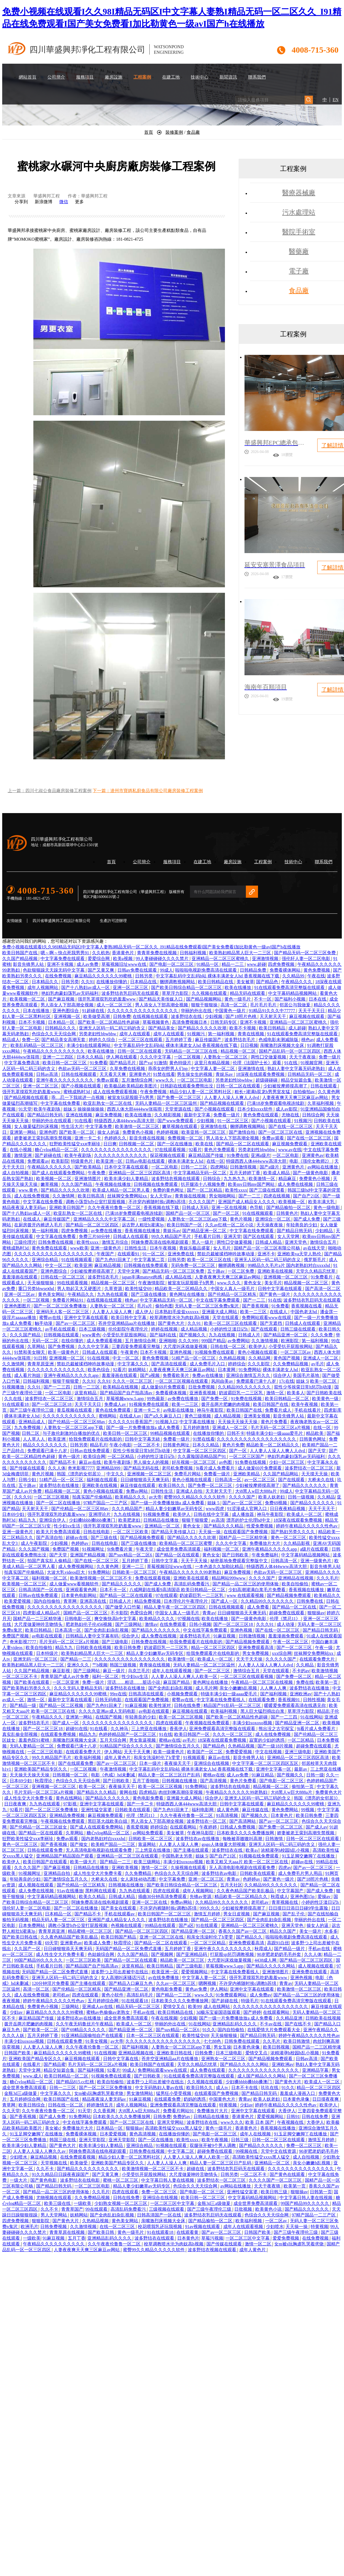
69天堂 (51, 1942)
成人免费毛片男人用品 (300, 1873)
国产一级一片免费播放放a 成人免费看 (143, 1427)
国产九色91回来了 (113, 1259)
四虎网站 (219, 1167)
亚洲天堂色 (296, 1242)
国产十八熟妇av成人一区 (86, 987)
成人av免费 (88, 964)
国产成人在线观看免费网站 (59, 1172)
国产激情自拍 (242, 1132)
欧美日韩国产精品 (119, 1937)
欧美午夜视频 (305, 1404)
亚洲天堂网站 (171, 2122)
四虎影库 (333, 1410)
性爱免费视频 (260, 1526)
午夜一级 (324, 1647)
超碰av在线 (77, 1537)
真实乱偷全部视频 (20, 1734)
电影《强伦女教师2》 (310, 1161)
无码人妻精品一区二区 (32, 1746)
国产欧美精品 (88, 1167)
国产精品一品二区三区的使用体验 (246, 1583)
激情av (151, 1624)
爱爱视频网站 (195, 1971)
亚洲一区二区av (20, 1294)
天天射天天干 (273, 1016)
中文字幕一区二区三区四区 (200, 1450)
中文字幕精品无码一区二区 (200, 1172)
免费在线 (305, 1682)
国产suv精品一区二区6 (131, 1555)
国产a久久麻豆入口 (163, 1416)
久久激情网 (64, 1196)
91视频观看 (194, 1757)
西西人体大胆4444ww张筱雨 (135, 1109)
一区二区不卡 (147, 1445)
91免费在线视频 (247, 1398)
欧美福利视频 (224, 1711)
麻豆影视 (61, 1670)
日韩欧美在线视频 (94, 1647)
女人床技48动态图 (138, 1879)
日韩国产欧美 (18, 2052)
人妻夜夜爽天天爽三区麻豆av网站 (295, 1097)
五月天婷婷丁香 (245, 1172)
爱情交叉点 (174, 2006)
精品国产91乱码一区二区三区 (232, 1705)
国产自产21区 (307, 1196)
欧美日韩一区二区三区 (65, 1062)
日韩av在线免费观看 (90, 1450)
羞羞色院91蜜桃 (34, 1740)
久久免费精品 (138, 1873)
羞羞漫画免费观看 (286, 1636)
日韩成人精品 (269, 1242)
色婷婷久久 (115, 1138)
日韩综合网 (313, 1115)
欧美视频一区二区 (28, 999)
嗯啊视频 (207, 1983)
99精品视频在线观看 (170, 1433)
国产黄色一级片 (275, 1294)
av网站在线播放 (323, 1167)
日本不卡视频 (32, 1022)
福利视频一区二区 (222, 1549)
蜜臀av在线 (50, 1317)
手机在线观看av (120, 1914)
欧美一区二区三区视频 (181, 1717)
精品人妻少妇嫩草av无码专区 (175, 1508)
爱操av (325, 1896)
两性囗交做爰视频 (269, 1057)
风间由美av (222, 1381)
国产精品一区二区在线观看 (243, 1143)
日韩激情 (274, 1838)
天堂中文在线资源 (279, 2151)
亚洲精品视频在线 (136, 2052)
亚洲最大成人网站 (220, 1311)
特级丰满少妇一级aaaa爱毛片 (275, 1433)
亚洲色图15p (303, 1896)
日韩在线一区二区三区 (63, 1277)
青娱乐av (225, 1074)
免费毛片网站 (188, 1473)
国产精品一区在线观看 (177, 1555)
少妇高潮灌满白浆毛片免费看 (257, 1589)
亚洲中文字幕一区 (274, 1769)
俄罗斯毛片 (315, 1259)
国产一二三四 (57, 1387)
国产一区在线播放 (175, 1143)
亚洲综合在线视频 (212, 1763)
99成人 (166, 970)
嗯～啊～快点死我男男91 (65, 952)
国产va (145, 1062)
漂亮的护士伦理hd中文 (249, 1520)
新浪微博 (43, 201)
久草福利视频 (321, 1103)
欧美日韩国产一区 (185, 1225)
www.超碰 (256, 964)
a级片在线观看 (314, 1549)
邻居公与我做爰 (295, 1004)
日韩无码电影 (109, 1699)
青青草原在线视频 (67, 2232)
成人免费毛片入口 (208, 1363)
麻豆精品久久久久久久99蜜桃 (103, 976)
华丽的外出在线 (197, 1010)
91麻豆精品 (263, 1775)
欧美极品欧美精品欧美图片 (131, 1086)
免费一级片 (330, 1057)
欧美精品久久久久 (157, 1618)
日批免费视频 (202, 1387)
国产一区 (238, 1450)
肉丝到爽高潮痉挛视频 (181, 1792)
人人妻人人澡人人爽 (112, 1311)
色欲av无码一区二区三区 (83, 1068)
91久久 (209, 2029)
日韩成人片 (249, 1335)
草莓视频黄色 (156, 1022)
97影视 (70, 1804)
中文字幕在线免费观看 (252, 1230)
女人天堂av (161, 1196)
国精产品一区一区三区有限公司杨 (267, 1248)
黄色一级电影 (327, 1207)
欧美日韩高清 (91, 1196)
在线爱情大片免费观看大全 (274, 2029)
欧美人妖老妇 (272, 1497)
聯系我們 (257, 77)
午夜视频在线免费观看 (207, 1722)
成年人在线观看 (135, 1033)
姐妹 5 (69, 1109)
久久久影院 (259, 1363)
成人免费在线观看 (208, 2070)
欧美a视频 (123, 958)
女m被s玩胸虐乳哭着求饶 (99, 2093)
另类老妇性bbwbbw (98, 1033)
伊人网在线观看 (122, 1057)
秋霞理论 (44, 1780)
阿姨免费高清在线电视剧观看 (160, 1242)
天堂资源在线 (178, 1109)
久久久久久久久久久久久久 (121, 1155)
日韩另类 (144, 976)
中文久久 (115, 1473)
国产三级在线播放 (149, 1294)
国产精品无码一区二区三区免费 (305, 952)
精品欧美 (315, 1433)
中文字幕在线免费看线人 (221, 1699)
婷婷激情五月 (100, 2105)
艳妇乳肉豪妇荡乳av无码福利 (70, 993)
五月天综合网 (113, 1740)
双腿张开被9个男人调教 (213, 2145)
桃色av (307, 1039)
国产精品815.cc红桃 (75, 2081)
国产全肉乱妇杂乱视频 (107, 1630)
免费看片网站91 (68, 1300)
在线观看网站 (183, 1827)
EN (335, 99)
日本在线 (318, 999)
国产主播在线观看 (191, 1850)
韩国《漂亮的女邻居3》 (80, 1473)
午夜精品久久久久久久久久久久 (54, 1051)
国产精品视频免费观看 (142, 1537)
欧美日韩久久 (172, 1485)
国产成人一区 (225, 1601)
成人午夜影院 (34, 1543)
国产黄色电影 (44, 2180)
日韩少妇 (27, 1479)
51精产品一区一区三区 (194, 1358)
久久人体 (57, 1468)
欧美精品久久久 (131, 1497)
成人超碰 (297, 1028)
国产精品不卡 (63, 1462)
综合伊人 (282, 1375)
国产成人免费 (307, 1219)
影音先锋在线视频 (147, 1138)
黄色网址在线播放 (187, 1294)
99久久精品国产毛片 (171, 1236)
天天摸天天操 (315, 1473)
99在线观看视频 (73, 1282)
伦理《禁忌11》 (285, 1618)
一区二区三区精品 (208, 1942)
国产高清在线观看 (169, 1363)
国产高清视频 (214, 1780)
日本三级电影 (229, 2052)
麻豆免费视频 (109, 1115)
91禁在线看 (164, 1074)
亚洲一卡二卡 (88, 1138)
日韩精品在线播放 (161, 1520)
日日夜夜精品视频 (288, 1508)
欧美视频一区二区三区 (24, 1583)
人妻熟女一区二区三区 (226, 1057)
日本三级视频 (92, 1329)
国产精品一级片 (290, 1948)
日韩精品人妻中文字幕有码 (93, 1636)
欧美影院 (60, 1161)
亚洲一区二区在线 (150, 1902)
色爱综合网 (141, 1612)
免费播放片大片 (265, 1543)
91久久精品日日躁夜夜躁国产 (61, 2174)
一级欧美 (83, 2203)
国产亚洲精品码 (192, 1954)
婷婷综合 (237, 1363)
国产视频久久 (193, 1335)
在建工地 (171, 77)
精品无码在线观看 (248, 993)
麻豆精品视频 (108, 1265)
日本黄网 (227, 1369)
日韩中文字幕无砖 (143, 1439)
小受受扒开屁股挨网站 (124, 1335)
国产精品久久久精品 (224, 1526)
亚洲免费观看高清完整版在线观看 (222, 1728)
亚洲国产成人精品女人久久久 (247, 1201)
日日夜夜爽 (15, 1804)
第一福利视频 (221, 1033)
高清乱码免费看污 (192, 1583)
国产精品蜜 (55, 2064)
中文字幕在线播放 (197, 1421)
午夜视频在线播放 (113, 1184)
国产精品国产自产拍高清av (127, 1392)
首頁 (111, 861)
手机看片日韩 (208, 1236)
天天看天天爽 (113, 1074)
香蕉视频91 (289, 1699)
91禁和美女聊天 (30, 1352)
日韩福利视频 (193, 952)
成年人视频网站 (43, 987)
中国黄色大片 (223, 2099)
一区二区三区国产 (247, 1456)
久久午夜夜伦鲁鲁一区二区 (115, 1207)
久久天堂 (11, 2110)
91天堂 (25, 1109)
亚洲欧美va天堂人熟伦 (299, 1253)
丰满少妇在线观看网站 (89, 1045)
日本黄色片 (282, 1815)
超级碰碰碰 (267, 1080)
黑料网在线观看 (101, 1890)
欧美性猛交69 (139, 1288)
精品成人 (11, 1039)
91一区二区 (154, 1253)
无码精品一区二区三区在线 (192, 1051)
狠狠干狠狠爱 (66, 1381)
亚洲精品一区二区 (162, 1526)
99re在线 (118, 1694)
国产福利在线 (163, 1335)
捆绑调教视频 (232, 1265)
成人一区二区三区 (114, 1004)
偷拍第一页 (303, 1786)
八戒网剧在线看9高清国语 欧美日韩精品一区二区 (177, 1589)
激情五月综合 (115, 1242)
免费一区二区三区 (304, 2145)
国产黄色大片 (172, 1323)
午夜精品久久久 (297, 981)
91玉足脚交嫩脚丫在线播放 (309, 1856)
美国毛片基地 (306, 1375)
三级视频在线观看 (167, 2209)
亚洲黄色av (313, 1155)
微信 (63, 201)
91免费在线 (238, 1155)
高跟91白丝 (278, 1942)
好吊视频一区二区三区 (194, 1462)
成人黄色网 (228, 1809)
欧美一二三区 (254, 1311)
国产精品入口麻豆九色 (131, 1983)
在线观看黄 (188, 2232)
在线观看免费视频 (59, 1734)
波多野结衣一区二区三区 (49, 1398)
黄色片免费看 (274, 1421)
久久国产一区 (28, 1948)
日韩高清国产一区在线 (41, 1589)
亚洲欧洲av (300, 1694)
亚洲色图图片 (18, 1306)
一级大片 (19, 2180)
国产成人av (316, 1827)
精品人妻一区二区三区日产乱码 (169, 1775)
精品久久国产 (283, 1931)
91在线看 (83, 1120)
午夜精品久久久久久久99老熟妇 (190, 1572)
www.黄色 (28, 1190)
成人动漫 (286, 1624)
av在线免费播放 (164, 1977)
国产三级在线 (104, 1537)
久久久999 (188, 1340)
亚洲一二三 (133, 1566)
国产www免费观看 (176, 1120)
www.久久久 (229, 1282)
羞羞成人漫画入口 (298, 2093)
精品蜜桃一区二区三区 (90, 1931)
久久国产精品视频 (20, 958)
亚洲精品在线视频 (296, 1578)
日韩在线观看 (324, 1086)
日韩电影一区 (78, 1618)
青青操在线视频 (191, 1196)
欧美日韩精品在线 (216, 981)
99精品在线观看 (161, 1925)
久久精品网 (260, 1358)
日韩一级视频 (301, 1497)
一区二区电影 (286, 1155)
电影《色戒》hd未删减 (113, 1775)
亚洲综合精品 (45, 1259)
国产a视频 (150, 1375)
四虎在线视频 (277, 1196)
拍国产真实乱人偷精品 (49, 1560)
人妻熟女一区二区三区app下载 (198, 1219)
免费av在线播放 (208, 1375)
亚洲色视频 (181, 1352)
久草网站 (36, 1346)
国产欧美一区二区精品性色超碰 (109, 1022)
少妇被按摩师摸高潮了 (285, 1086)
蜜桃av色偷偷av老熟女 (108, 2012)
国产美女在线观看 (119, 1908)
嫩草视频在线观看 (180, 1126)
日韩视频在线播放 (180, 1780)
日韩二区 (31, 1433)
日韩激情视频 (243, 1167)
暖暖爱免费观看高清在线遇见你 (295, 1705)
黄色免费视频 (317, 970)
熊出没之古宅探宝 (277, 1728)
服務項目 (85, 77)
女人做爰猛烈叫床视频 (36, 1126)
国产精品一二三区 (174, 1995)
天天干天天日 (312, 1010)
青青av (208, 1612)
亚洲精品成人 (32, 1421)
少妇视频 (214, 1016)
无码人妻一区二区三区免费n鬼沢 (207, 1306)
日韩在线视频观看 (79, 1074)
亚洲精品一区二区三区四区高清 (140, 1172)
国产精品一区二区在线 (294, 1607)
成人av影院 (287, 1109)
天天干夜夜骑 (267, 2186)
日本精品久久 (45, 981)
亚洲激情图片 (88, 1178)
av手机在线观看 (61, 1329)
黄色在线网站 (69, 1798)
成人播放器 (243, 1514)
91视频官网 (312, 1062)
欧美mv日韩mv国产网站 (252, 1184)
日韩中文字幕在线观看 (280, 1288)
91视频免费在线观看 (215, 1352)
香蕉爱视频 (137, 1827)
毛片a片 (145, 1306)
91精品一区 (208, 964)
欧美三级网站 (147, 1861)
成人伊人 (144, 1311)
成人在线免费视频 (32, 1196)
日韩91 (293, 2116)
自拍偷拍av (304, 1091)
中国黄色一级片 (231, 1010)
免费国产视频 (66, 1549)
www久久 (165, 1080)
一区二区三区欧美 (131, 1531)
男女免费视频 (256, 1653)
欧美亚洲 (83, 1265)
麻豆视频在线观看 (307, 1016)
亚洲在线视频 (79, 1115)
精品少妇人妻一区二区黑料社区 (201, 1091)
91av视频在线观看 (203, 2226)
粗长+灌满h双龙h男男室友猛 (263, 1091)
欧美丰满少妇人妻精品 (126, 1178)
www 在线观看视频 (246, 1595)
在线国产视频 (109, 1717)
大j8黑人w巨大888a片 (256, 1491)
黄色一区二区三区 (289, 1537)
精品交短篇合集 (297, 1080)
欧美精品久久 (327, 1595)
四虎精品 (148, 1792)
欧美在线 (204, 1143)
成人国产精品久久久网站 (262, 2076)
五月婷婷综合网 (104, 2000)
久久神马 (120, 1728)
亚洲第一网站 (23, 1132)
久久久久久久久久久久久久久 (56, 1369)
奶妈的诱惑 (195, 2099)
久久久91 (23, 1497)
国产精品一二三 (76, 1659)
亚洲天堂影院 (92, 2139)
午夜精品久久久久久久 (49, 1167)
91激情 (160, 1062)
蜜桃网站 (108, 1416)
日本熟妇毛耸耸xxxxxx (177, 1311)
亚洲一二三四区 (58, 1057)
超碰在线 (196, 2168)
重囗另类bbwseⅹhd (36, 1288)
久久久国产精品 (77, 1184)
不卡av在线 (271, 2024)
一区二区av (276, 2220)
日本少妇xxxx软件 (255, 1109)
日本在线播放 (36, 1010)
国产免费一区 (215, 1398)
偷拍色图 (164, 1306)
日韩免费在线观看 (242, 2041)
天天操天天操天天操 (238, 1421)
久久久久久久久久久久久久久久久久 (143, 1010)
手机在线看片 (308, 1410)
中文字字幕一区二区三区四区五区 (265, 1763)
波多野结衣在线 (187, 1016)
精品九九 (27, 1520)
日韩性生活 (135, 1248)
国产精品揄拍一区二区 (288, 1207)
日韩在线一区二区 (228, 1346)
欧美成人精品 (277, 1172)
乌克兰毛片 (139, 1670)
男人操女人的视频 (151, 1462)
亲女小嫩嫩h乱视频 (238, 1688)
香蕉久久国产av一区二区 (243, 1931)
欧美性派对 (160, 1705)
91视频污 (196, 1033)
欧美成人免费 (98, 1942)
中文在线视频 (269, 1751)
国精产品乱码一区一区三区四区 (290, 1051)
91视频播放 (13, 1387)
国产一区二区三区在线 (280, 1132)
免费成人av (115, 1404)
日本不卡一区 (113, 1589)
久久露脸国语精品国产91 (202, 1456)
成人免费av (261, 1995)
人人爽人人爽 (273, 1688)
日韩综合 (212, 1178)
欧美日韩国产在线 (20, 952)
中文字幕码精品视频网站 (293, 993)
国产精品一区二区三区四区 (93, 1225)
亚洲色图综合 (66, 1010)
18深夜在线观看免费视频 (261, 1074)
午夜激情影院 (152, 1282)
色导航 (257, 1207)
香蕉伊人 (178, 1728)
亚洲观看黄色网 (82, 1589)
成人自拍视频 (16, 1172)
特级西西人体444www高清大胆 (125, 1120)
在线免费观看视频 (78, 2157)
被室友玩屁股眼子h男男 (131, 1097)
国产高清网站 (243, 1821)
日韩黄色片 (287, 1213)
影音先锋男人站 (29, 964)
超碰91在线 (77, 1728)
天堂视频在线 (54, 2162)
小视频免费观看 (183, 1694)
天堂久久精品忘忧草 (316, 1271)
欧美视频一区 (292, 1201)
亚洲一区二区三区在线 (162, 1937)
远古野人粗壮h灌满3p (143, 1225)
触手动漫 (44, 1323)
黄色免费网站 (285, 1809)
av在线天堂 (314, 1248)
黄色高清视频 (143, 2134)
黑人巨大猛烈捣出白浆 (263, 1711)
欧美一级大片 (84, 1861)
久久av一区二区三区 (176, 1983)
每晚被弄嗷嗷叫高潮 (242, 1838)
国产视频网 (162, 1954)
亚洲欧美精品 (247, 1473)
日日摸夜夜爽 (326, 2099)
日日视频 (249, 1045)
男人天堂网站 (54, 2215)
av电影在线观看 (47, 1636)
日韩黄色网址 (313, 1439)
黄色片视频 (241, 1219)
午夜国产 (105, 1253)
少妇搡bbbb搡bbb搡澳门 (92, 1520)
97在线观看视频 (171, 1149)
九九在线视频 (222, 1335)
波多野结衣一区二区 (207, 1821)
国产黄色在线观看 (288, 2174)
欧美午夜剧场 (47, 1109)
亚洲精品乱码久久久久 (235, 2024)
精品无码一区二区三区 (138, 2006)
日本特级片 (47, 1653)
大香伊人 (287, 2110)
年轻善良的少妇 (302, 1225)
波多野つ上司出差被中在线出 (120, 1971)
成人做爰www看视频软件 (74, 1583)
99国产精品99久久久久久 (39, 1960)
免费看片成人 (278, 1410)
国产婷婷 (252, 2012)
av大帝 (155, 1497)
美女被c (52, 2128)
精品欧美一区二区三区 (182, 1960)
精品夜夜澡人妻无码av (24, 1207)
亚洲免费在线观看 (310, 1971)
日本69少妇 (13, 1514)
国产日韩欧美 (235, 1555)
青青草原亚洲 (41, 1363)
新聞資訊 (228, 77)
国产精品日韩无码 (45, 1115)
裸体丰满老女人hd (186, 1161)
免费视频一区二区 (186, 1138)
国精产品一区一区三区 (188, 1213)
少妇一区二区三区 (287, 1462)
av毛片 (317, 1363)
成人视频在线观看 (36, 1885)
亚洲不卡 (266, 1253)
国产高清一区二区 (322, 1288)
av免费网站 (238, 1340)
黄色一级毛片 (238, 999)
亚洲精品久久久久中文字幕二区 (104, 1219)
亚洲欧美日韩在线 (175, 2052)
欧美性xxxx (236, 1190)
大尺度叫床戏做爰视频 (185, 1346)
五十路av (216, 1271)
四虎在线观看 (169, 1722)
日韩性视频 (314, 1699)
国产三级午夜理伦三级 (32, 1410)
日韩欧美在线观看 (133, 1809)
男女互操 (222, 2047)
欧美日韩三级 (274, 2191)
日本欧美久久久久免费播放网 (246, 1832)
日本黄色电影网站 (79, 1595)
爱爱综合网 (99, 958)
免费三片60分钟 (95, 1236)
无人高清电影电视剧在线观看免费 (99, 1850)
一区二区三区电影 (195, 1080)
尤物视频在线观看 (54, 2197)
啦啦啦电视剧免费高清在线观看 (206, 970)
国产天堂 (317, 1450)
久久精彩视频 (168, 1115)
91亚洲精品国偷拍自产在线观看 (92, 2035)
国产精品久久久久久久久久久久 (88, 2168)
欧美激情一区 (262, 1178)
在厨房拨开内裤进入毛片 (39, 1225)
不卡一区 (263, 999)
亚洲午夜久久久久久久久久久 (65, 1080)
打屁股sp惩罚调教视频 (232, 1954)
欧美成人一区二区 (305, 1514)
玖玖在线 (270, 2087)
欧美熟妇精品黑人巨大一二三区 (240, 952)
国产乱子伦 (294, 1914)
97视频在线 (189, 1618)
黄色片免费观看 (220, 1149)
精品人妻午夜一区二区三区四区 (175, 1607)
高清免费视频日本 (190, 1022)
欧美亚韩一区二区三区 (204, 1132)
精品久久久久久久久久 (45, 1445)
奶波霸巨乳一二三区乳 (241, 1392)
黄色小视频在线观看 (258, 1352)
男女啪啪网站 (223, 1196)
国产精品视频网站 (204, 999)
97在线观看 (166, 1595)
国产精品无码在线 (141, 1468)
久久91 (87, 981)
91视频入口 (166, 1421)
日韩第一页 (321, 2191)
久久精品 (326, 1497)
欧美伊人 (257, 1346)
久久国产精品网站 (281, 1473)
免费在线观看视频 (153, 1578)
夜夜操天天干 (178, 1763)
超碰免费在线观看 (287, 1612)
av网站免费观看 (148, 1832)
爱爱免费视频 (286, 2238)
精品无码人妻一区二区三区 (59, 1919)
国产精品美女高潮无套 (64, 1039)
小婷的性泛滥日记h (229, 1329)
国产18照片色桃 (241, 1016)
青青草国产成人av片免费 (65, 1676)
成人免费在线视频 (296, 1184)
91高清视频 (227, 1815)
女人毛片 (222, 1248)
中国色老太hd (304, 1311)
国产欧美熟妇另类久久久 (27, 1688)
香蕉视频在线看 (307, 1306)
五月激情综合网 (138, 1080)
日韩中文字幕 (165, 1560)
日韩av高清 (47, 1074)
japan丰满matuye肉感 (142, 1277)
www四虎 (215, 1508)
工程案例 (142, 77)
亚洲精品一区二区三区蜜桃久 (221, 958)
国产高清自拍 (50, 1537)
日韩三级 (240, 2139)
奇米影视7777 (81, 1468)
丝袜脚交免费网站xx (127, 1196)
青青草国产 (72, 2209)
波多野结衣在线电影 (230, 1786)
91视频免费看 (157, 1514)
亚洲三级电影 (298, 1751)
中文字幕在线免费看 (61, 1103)
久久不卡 (45, 2168)
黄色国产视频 (287, 1358)
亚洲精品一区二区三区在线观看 (127, 1856)
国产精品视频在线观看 (26, 1097)
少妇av (17, 2012)
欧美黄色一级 (326, 1398)
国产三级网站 (129, 1624)
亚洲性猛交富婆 (97, 1809)
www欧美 (79, 1248)
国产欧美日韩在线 (20, 1937)
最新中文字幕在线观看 (70, 1699)
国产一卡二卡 (140, 1804)
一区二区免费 (241, 1271)
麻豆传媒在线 (256, 1809)
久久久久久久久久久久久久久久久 (301, 2168)
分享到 (21, 201)
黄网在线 (128, 1792)
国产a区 (186, 1925)
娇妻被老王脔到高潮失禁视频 (43, 1138)
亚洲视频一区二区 (67, 1358)
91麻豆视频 (225, 1636)
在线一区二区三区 (118, 2226)
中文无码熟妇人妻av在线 (159, 2087)
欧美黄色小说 (269, 2209)
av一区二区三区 (260, 1479)
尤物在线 (290, 1115)
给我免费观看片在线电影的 (96, 1439)
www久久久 (232, 2122)
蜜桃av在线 (170, 1740)
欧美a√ (252, 1850)
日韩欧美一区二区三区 (134, 1572)
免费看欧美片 (176, 1375)
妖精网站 (137, 1369)
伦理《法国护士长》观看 (257, 1062)
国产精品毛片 (123, 1062)
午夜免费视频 (154, 1091)
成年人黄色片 (118, 1757)
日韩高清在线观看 (146, 1694)
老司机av (260, 1902)
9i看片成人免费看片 (215, 1468)
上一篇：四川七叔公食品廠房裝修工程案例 (50, 790)
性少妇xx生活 (67, 1526)
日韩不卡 (235, 1433)
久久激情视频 (265, 1340)
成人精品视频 (194, 1329)
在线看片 (32, 2064)
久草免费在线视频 (128, 1068)
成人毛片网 (206, 1688)
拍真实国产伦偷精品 (92, 1497)
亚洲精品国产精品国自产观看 (65, 1856)
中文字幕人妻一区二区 (213, 1068)
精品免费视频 (148, 1601)
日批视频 (243, 2209)
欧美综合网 (94, 1456)
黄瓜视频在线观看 (75, 1410)
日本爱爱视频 (113, 2134)
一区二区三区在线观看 (140, 1039)
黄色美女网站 (52, 1294)
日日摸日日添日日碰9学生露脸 (298, 1908)
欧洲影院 (290, 1340)
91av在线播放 (70, 1890)
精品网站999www (229, 1578)
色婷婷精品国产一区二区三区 (128, 1734)
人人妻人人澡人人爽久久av (40, 2151)
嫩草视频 (50, 1184)
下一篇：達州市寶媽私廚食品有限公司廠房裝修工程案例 (148, 790)
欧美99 (194, 2006)
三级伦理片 (25, 1242)
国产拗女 (79, 1844)
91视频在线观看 (172, 2145)
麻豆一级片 (114, 1670)
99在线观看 (97, 2209)
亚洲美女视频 (257, 1416)
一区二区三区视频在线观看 (182, 1381)
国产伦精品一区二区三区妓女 (39, 1827)
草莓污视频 (212, 2238)
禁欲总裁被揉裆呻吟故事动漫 (226, 1253)
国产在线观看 (264, 1329)
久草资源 (113, 1288)
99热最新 (156, 1398)
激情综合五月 (323, 1242)
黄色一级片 (69, 1456)
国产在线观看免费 (76, 1763)
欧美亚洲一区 (109, 1161)
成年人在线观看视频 (172, 1670)
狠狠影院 (41, 2220)
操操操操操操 (91, 1109)
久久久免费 (322, 1335)
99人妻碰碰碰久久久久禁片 (163, 958)
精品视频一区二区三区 (113, 1282)
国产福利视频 (274, 1694)
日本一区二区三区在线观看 (153, 2035)
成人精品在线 (179, 1277)
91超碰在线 (93, 1010)
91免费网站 (250, 1369)
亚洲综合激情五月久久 (248, 1375)
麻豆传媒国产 (208, 1039)
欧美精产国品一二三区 (113, 1844)
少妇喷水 (19, 2157)
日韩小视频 (200, 1624)
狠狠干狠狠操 (205, 1004)
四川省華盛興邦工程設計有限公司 (61, 921)
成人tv (222, 2087)
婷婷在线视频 (165, 1329)
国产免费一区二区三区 (179, 1097)
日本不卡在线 (245, 2087)
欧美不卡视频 (243, 1028)
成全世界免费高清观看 (179, 1549)
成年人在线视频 (256, 2134)
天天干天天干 (322, 1508)
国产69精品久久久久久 (83, 2029)
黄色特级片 (180, 1062)
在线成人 (32, 1219)
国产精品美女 (162, 1028)
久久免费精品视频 (291, 1363)
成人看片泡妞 (28, 1375)
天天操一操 (210, 1531)
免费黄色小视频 (138, 1132)
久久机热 (101, 952)
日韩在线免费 (187, 1705)
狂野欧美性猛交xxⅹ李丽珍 (75, 1143)
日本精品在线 (144, 981)
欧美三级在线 (58, 2203)
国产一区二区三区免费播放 (61, 1306)
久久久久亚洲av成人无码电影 (108, 1711)
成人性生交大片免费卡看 (29, 1798)
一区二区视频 (187, 1057)
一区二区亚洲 (66, 1682)
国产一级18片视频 (275, 1746)
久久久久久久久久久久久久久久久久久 (65, 1607)
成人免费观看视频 (105, 1340)
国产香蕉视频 (256, 1306)
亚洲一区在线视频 (229, 1207)
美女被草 (245, 981)
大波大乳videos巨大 (66, 1572)
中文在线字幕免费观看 (218, 1300)
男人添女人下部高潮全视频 (68, 1004)
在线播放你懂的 (112, 981)
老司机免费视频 (178, 1468)
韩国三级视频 (123, 1665)
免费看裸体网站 (286, 970)
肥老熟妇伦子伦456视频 (89, 1624)
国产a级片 (270, 1167)
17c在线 (286, 1381)
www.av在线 (290, 1149)
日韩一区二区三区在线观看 (313, 1838)
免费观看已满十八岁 (256, 1381)
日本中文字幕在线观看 (126, 1167)
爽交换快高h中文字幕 (115, 1618)
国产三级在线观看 (267, 1190)
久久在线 (13, 1398)
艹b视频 (100, 1665)
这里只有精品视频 (212, 1062)
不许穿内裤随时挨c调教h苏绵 (157, 1201)
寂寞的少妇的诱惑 (267, 1740)
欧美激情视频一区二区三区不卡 (101, 1578)
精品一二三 (233, 964)
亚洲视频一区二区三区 (286, 1277)
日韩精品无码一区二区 (310, 1074)
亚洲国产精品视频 (88, 1555)
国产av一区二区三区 (76, 1323)
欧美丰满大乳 (322, 1201)
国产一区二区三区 (294, 1647)
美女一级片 (310, 1931)
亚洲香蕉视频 (203, 1392)
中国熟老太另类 (178, 1856)
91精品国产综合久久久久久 (127, 1746)
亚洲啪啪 (167, 1340)
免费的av (182, 2116)
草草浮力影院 (175, 993)
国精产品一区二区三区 (86, 1612)
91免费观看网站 (232, 1995)
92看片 (195, 1149)
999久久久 (209, 1908)
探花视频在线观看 (168, 1155)
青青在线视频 (251, 1033)
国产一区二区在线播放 (58, 1502)
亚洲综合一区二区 (273, 1219)
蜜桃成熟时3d (77, 1091)
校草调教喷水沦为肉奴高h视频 (180, 1317)
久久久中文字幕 (156, 1057)
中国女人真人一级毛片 (233, 1288)
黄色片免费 (233, 1445)
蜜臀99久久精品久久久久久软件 (195, 1497)
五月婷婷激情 (196, 1427)
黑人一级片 (203, 1242)
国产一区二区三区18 (52, 1404)
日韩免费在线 (310, 1601)
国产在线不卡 (298, 2024)
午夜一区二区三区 (291, 1641)
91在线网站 (311, 1717)
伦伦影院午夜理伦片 (128, 1329)
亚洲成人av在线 (98, 2006)
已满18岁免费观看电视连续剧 (276, 1103)
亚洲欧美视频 (125, 1867)
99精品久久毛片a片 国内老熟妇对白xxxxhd (289, 1265)
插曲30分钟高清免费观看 (163, 1896)
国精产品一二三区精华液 (243, 1537)
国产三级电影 (115, 1641)
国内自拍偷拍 (47, 1601)
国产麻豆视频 (62, 999)
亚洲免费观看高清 (256, 1647)
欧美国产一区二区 (205, 1751)
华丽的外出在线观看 (52, 1120)
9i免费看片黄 (120, 1549)
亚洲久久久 (78, 1665)
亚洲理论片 (100, 1514)
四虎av (284, 1867)
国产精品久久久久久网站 (271, 1966)
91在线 (291, 1062)
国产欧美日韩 (101, 2232)
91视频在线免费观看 (259, 1856)
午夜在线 (316, 976)
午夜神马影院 (201, 1832)
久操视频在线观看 (189, 1867)
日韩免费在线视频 (56, 1242)
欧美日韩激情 (297, 2041)
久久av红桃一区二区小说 (229, 1225)
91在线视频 (99, 1358)
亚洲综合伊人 (53, 1520)
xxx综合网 (282, 1653)
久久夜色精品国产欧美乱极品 (246, 1890)
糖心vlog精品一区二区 (57, 1149)
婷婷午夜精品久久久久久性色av (307, 1526)
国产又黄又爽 (101, 970)
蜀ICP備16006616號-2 (101, 897)
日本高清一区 (68, 1630)
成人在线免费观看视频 (115, 1091)
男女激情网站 (140, 2093)
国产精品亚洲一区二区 (204, 1230)
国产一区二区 (226, 1213)
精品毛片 (99, 1445)
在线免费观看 (173, 1624)
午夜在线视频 (164, 2018)
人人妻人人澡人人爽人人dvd (232, 1097)
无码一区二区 (45, 1340)
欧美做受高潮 (97, 1016)
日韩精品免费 (253, 970)
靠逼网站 (147, 1844)
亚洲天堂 (232, 1236)
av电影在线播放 (179, 1410)
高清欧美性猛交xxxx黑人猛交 (174, 2128)
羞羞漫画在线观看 (20, 1277)
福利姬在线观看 (103, 1479)
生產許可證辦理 (113, 921)
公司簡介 (56, 77)
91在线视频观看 (258, 1213)
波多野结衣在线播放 (59, 1485)
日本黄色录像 (247, 2047)
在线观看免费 (262, 1699)
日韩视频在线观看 (62, 1335)
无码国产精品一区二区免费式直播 (129, 1948)
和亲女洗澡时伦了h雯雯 (157, 1757)
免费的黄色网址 (169, 1190)
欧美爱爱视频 (18, 1601)
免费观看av (38, 1161)
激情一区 (275, 1392)
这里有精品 (86, 1392)
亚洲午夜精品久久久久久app (72, 1375)
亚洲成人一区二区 (321, 1358)
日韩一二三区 (194, 1167)
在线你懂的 (72, 1340)
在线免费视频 (58, 976)
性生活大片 (72, 1126)
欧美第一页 (327, 1682)
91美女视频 (97, 2041)
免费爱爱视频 (239, 1751)
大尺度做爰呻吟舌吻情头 (39, 1624)
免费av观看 (107, 1080)
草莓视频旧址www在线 (124, 964)
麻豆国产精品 (177, 1682)
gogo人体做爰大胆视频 (224, 1844)
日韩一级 (315, 1775)
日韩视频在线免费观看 (156, 1184)
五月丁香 (76, 2238)
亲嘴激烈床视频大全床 (282, 1045)
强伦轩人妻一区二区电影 (306, 958)
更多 (79, 201)
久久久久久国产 (281, 1659)
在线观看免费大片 (317, 1659)
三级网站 (70, 2006)
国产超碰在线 (48, 1155)
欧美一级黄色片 (64, 1352)
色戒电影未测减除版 (279, 1039)
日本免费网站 (32, 1925)
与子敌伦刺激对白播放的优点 (71, 1433)
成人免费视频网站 (76, 1566)
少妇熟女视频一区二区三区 (121, 2203)
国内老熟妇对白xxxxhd (104, 1838)
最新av (301, 1769)
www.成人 (32, 2076)
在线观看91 (129, 1253)
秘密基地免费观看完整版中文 (239, 1560)
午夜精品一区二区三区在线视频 (262, 1682)
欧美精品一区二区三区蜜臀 (186, 1543)
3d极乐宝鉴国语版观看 (218, 2012)
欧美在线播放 (238, 987)
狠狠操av (316, 1612)
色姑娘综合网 (101, 1954)
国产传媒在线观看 (28, 1468)
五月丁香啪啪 (146, 1780)
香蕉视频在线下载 (162, 1207)
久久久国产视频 (34, 1549)
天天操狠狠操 (41, 1282)
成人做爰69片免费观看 (163, 1387)
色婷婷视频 (167, 1132)
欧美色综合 (99, 1369)
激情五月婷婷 (207, 1914)
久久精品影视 (297, 1543)
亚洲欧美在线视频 (275, 1271)
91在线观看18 (16, 1404)
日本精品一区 (62, 1022)
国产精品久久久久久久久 (156, 1630)
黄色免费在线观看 (261, 1115)
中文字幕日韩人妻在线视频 (168, 2180)
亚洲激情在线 (251, 1068)
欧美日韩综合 (32, 2105)
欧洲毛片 (29, 2226)
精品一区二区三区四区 (213, 1647)
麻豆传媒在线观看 (138, 1485)
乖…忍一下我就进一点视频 (78, 1097)
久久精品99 (293, 976)
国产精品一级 (23, 1705)
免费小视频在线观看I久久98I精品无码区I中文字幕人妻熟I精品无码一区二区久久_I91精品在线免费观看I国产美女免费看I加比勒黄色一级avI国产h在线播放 (151, 947)
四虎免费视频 (281, 964)
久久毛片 (272, 2041)
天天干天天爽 (137, 1751)
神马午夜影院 (210, 1410)
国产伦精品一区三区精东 (232, 1294)
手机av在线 (319, 1948)
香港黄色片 (123, 952)
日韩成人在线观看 (131, 1236)
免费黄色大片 (328, 1792)
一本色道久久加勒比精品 (219, 1566)
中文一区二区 (58, 1265)
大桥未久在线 (321, 1479)
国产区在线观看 (259, 1236)
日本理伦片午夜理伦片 (186, 1601)
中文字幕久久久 (133, 1363)
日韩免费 (122, 1016)
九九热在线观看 (113, 1294)
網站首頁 (27, 77)
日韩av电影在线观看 (145, 1161)
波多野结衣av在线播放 (198, 1838)
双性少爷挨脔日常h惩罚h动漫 (303, 1387)
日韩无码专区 (224, 1022)
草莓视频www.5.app (125, 1398)
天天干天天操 (194, 1560)
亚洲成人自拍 (189, 1491)
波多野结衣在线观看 (155, 2238)
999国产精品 (213, 1340)
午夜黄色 (129, 1352)
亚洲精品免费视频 (67, 1815)
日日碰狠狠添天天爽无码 (145, 1479)
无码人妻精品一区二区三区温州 (166, 1103)
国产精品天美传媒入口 (161, 999)
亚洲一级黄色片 (106, 1248)
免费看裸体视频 (171, 1392)
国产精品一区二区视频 (61, 1705)
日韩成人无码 (195, 1207)
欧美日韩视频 (277, 2047)
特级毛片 (250, 2000)
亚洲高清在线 (93, 1601)
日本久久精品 (90, 1057)
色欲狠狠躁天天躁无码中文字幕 (54, 970)
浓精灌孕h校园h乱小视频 (285, 1850)
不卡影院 (119, 1612)
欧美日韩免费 (128, 1647)
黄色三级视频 (198, 1416)
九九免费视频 (28, 1427)
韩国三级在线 (63, 2139)
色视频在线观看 (127, 1925)
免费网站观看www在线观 (267, 1317)
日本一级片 (150, 1763)
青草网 (70, 1601)
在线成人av (130, 1416)
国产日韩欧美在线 (324, 1392)
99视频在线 (247, 2151)
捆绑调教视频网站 (178, 981)
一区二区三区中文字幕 (172, 2203)
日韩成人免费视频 (238, 1827)
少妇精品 (324, 1230)
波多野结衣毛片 (240, 1039)
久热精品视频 (232, 1358)
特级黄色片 (82, 1161)
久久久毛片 (327, 1578)
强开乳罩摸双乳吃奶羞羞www (107, 999)
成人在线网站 (217, 2006)
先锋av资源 (201, 1896)
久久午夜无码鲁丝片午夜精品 (85, 2024)
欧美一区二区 (324, 1381)
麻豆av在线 (90, 1462)
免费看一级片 (227, 1115)
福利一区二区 (106, 1676)
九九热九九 (235, 1178)
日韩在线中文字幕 (212, 1514)
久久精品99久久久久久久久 (245, 1387)
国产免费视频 (62, 1346)
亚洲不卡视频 (60, 964)
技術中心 (199, 77)
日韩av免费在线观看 (137, 970)
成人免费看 (258, 1607)
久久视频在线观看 (210, 993)
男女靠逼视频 (143, 1740)
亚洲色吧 (48, 1132)
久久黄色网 (329, 1091)
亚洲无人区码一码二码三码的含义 (112, 1028)
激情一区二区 (155, 1867)
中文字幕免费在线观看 (63, 958)
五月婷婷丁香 (179, 1039)
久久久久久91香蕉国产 (131, 1421)
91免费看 (99, 1062)
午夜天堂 (145, 1549)
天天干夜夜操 (303, 1057)
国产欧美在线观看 (32, 1682)
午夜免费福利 (265, 1555)
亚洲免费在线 (181, 1253)
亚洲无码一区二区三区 (35, 1659)
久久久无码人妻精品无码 (78, 1688)
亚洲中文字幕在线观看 (86, 1317)
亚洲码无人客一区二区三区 (63, 1311)
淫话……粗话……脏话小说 (134, 1682)
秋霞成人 (279, 1896)
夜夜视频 (11, 2000)
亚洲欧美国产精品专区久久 (41, 1769)
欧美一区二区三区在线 (209, 1259)
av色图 (226, 1462)
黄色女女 (253, 1282)
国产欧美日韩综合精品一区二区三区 (187, 987)
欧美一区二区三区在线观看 (231, 1323)
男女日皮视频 (237, 1914)
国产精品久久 (250, 1937)
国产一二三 (250, 1196)
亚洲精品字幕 (316, 2070)
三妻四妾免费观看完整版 (136, 1346)
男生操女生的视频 (195, 1074)
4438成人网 (266, 1960)
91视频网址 (93, 1549)
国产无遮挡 (271, 1323)
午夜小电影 (120, 1445)
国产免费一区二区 (294, 1676)
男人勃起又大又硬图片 (79, 1288)
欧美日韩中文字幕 (129, 1317)
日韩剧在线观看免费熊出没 (187, 1086)
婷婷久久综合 (102, 1039)
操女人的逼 (108, 1132)
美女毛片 (273, 1282)
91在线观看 (207, 1925)
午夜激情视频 (113, 1769)
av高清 (217, 1520)
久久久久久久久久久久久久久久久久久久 (54, 1253)
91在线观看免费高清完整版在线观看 (290, 987)
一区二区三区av (296, 1352)
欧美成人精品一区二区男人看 (121, 1190)
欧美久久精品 (92, 1896)
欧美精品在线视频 (121, 1387)
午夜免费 (97, 1172)
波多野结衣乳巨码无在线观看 (130, 993)
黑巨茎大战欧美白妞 (108, 1821)
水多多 (331, 1931)
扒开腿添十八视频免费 (203, 1184)
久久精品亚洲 (289, 2018)
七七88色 (212, 2041)
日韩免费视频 (54, 2226)
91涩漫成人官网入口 (247, 1508)
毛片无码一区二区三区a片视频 (281, 1427)
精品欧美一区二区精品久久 (182, 1288)
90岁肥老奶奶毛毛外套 (279, 1954)
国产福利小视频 (291, 999)
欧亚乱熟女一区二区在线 (108, 1103)
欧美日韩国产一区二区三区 (165, 1914)
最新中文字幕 (197, 1115)
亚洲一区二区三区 (131, 987)
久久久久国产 (202, 1201)
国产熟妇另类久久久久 (293, 1531)
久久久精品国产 (128, 1508)
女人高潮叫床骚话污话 (123, 1977)
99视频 (308, 1809)
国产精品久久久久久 (122, 1583)
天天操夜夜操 (270, 1225)
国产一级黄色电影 (311, 1172)
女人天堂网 (288, 1236)
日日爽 (110, 1143)
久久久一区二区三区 (132, 1381)
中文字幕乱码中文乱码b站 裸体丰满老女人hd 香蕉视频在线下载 (218, 976)
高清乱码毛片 (140, 1995)
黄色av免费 (196, 1989)
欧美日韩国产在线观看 (45, 1861)
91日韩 (40, 1358)
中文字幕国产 (291, 1890)
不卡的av (301, 1670)
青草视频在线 (285, 1902)
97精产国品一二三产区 (105, 1502)
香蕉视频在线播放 (143, 1230)
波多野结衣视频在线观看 (176, 1178)
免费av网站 (137, 1491)
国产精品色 (267, 981)
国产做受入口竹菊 (123, 1607)
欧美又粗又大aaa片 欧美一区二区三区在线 (247, 1861)
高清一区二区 (234, 1004)
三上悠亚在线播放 (149, 1728)
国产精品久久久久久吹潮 (202, 1028)
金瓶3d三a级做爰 (21, 2093)
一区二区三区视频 (52, 1497)
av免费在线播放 (107, 1230)
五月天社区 (231, 1885)
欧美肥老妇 (129, 1520)
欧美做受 (79, 2162)
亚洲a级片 (260, 1155)
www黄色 (91, 1335)
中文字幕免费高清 (22, 1062)
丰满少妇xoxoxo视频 (252, 1722)
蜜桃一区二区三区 (121, 2180)
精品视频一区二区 (239, 1051)
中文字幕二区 (181, 2151)
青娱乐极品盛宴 (195, 1248)
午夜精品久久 (81, 1294)
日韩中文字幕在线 (121, 2058)
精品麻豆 (287, 1178)
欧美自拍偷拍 (295, 1583)
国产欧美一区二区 (77, 1132)
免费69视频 (276, 1502)
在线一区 (215, 1161)
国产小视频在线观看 (81, 1086)
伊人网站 (113, 1751)
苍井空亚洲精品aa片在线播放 (127, 1323)
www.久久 (204, 1995)
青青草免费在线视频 (157, 952)
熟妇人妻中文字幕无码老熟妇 (296, 1068)
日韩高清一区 (228, 1479)
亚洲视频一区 (67, 1016)
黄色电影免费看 (149, 1798)
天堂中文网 (129, 1271)
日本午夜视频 (163, 1248)
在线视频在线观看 (151, 1016)
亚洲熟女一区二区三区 (223, 2058)
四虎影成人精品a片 (42, 1612)
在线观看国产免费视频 (246, 1531)
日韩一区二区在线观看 (140, 1051)
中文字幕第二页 (150, 1259)
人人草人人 (34, 1439)
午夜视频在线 (291, 2122)
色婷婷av (80, 1543)
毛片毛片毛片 (264, 1004)
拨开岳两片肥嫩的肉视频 (226, 1404)
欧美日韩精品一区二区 (287, 1398)
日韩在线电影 (97, 1531)
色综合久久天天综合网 (54, 1033)
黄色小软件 (113, 1995)
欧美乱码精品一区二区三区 (37, 1045)
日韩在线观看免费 (45, 1850)
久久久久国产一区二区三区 (276, 2180)
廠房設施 (113, 77)
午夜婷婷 (208, 1827)
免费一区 (30, 1039)
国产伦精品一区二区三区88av (77, 1421)
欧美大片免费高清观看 (58, 1531)
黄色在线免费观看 (113, 1410)
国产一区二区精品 (205, 1190)
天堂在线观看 (226, 1317)
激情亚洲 (23, 1155)
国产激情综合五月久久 (178, 1746)
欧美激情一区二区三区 (137, 1126)
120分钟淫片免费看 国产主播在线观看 (69, 1983)
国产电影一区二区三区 (172, 964)
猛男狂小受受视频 (174, 2093)
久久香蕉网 (104, 2110)
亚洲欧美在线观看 (191, 1578)
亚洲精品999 (109, 1468)
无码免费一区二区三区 (193, 1265)
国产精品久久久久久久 (305, 1485)
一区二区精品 (121, 1456)
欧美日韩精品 (272, 1028)
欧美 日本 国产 (260, 2122)
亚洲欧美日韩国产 (67, 1207)
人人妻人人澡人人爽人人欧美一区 (184, 1676)
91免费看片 (322, 1277)
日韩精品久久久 (61, 1028)
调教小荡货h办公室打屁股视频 (96, 1201)
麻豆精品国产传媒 (206, 1155)
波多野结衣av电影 (219, 1873)
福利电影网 (203, 1809)
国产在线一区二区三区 (291, 1126)
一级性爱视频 (152, 1219)
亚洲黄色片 (140, 1074)
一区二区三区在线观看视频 (247, 1676)
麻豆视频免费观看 (290, 1143)
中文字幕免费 (99, 1126)
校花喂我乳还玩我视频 (160, 2226)
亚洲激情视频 (266, 958)
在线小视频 (21, 1149)
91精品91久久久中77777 (272, 1010)
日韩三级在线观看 (298, 1329)
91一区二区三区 (233, 1120)
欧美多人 (296, 1392)
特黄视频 (228, 2105)
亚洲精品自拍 (57, 1873)
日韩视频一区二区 (137, 1143)
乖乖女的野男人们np (168, 1068)
